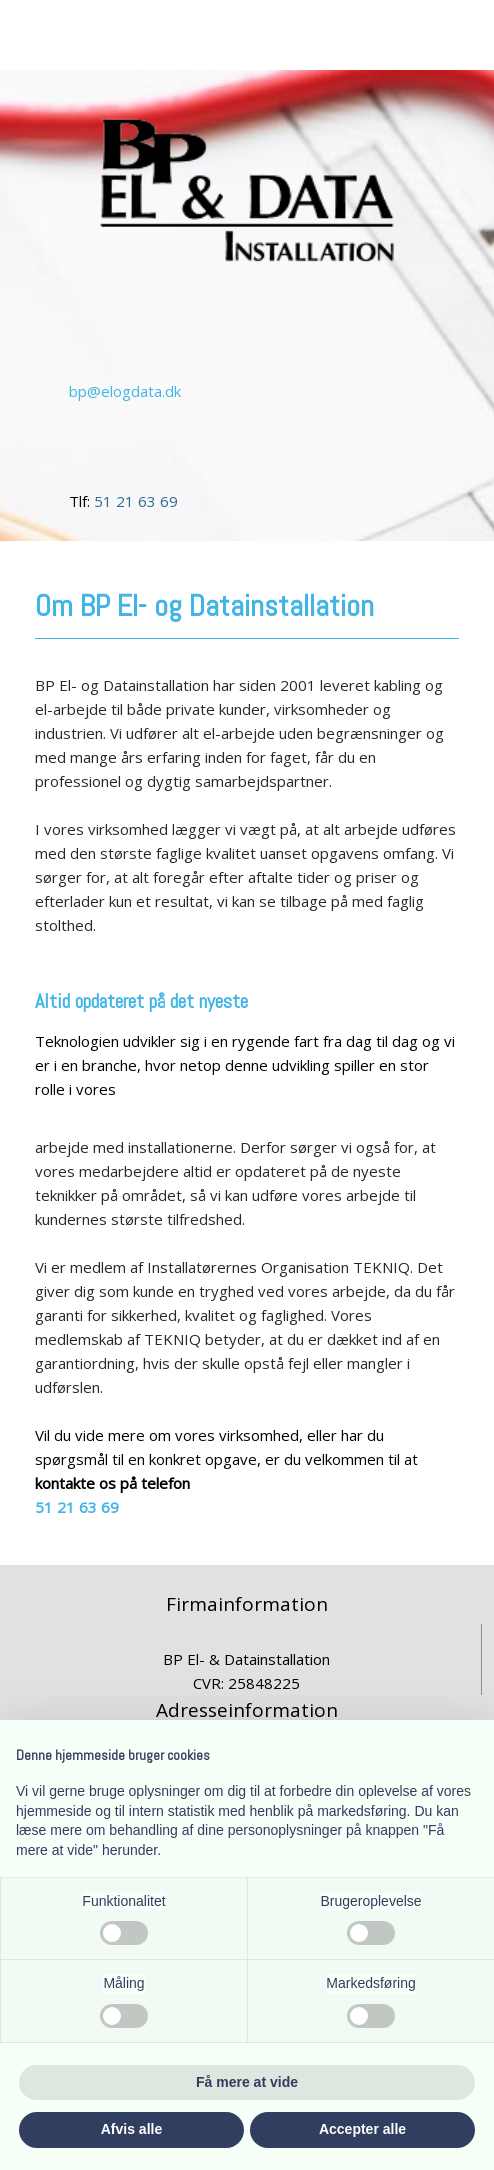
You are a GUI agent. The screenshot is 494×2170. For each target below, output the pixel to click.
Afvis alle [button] (131, 2129)
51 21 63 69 (136, 501)
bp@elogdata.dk (125, 391)
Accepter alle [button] (362, 2129)
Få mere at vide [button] (247, 2082)
